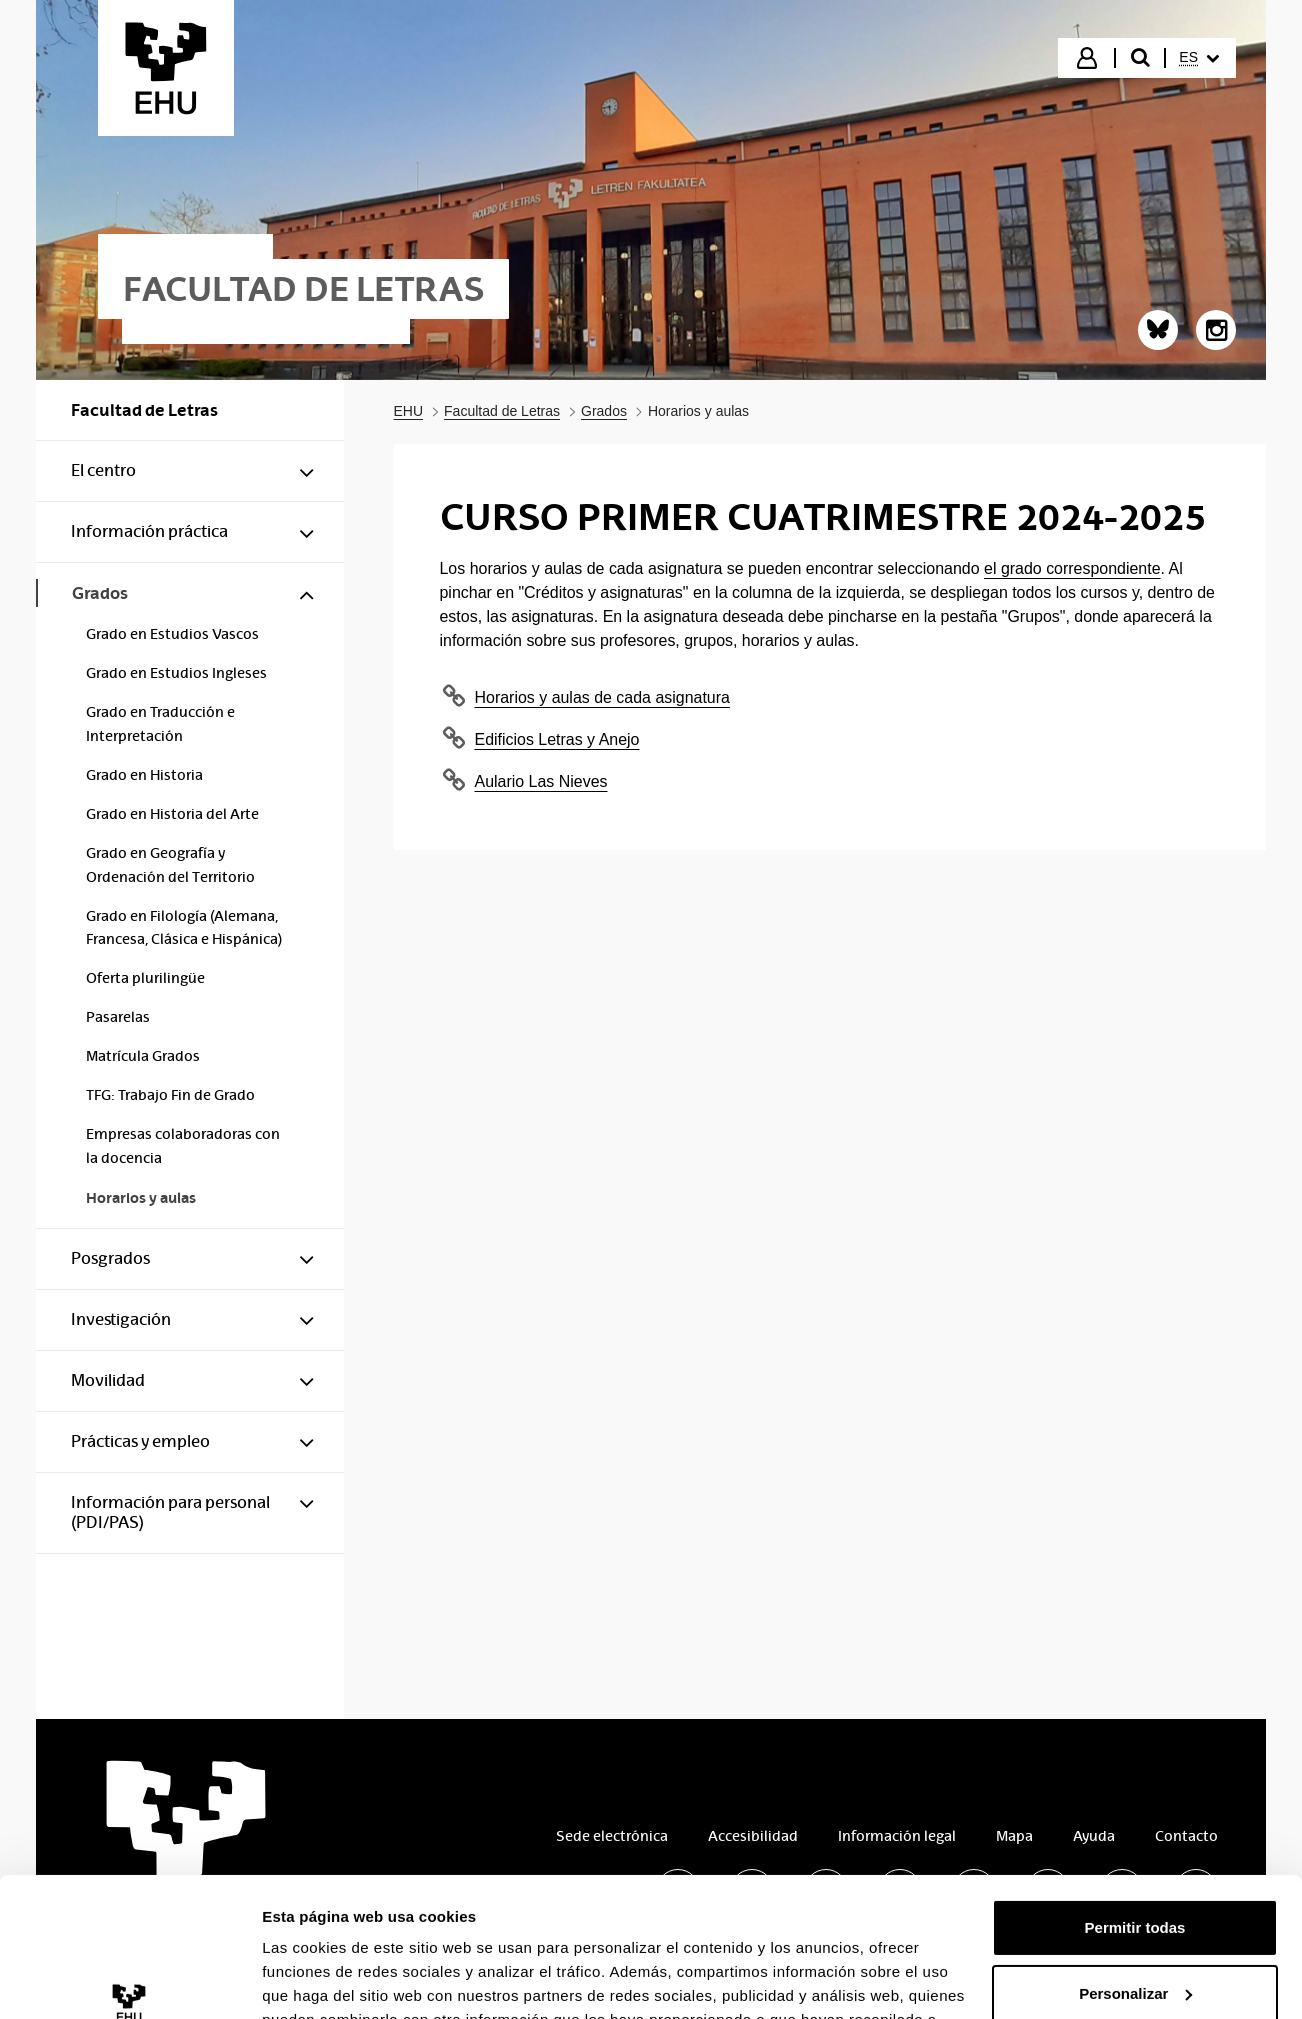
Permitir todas (1135, 1568)
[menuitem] (1199, 58)
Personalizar (1135, 1634)
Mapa (1014, 1836)
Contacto (1186, 1836)
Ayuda (1094, 1836)
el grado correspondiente (1072, 568)
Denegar (1135, 1699)
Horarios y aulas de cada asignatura (602, 697)
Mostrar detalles (320, 1740)
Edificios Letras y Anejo (557, 739)
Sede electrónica (612, 1836)
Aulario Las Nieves (541, 781)
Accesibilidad (753, 1836)
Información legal (897, 1836)
